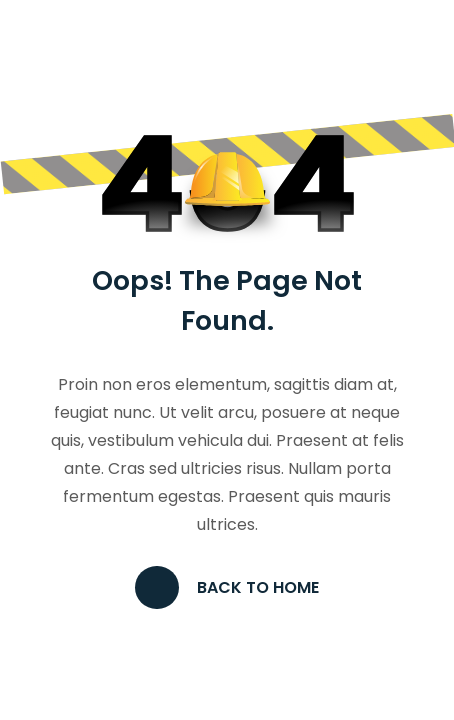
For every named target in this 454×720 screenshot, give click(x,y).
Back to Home (226, 587)
